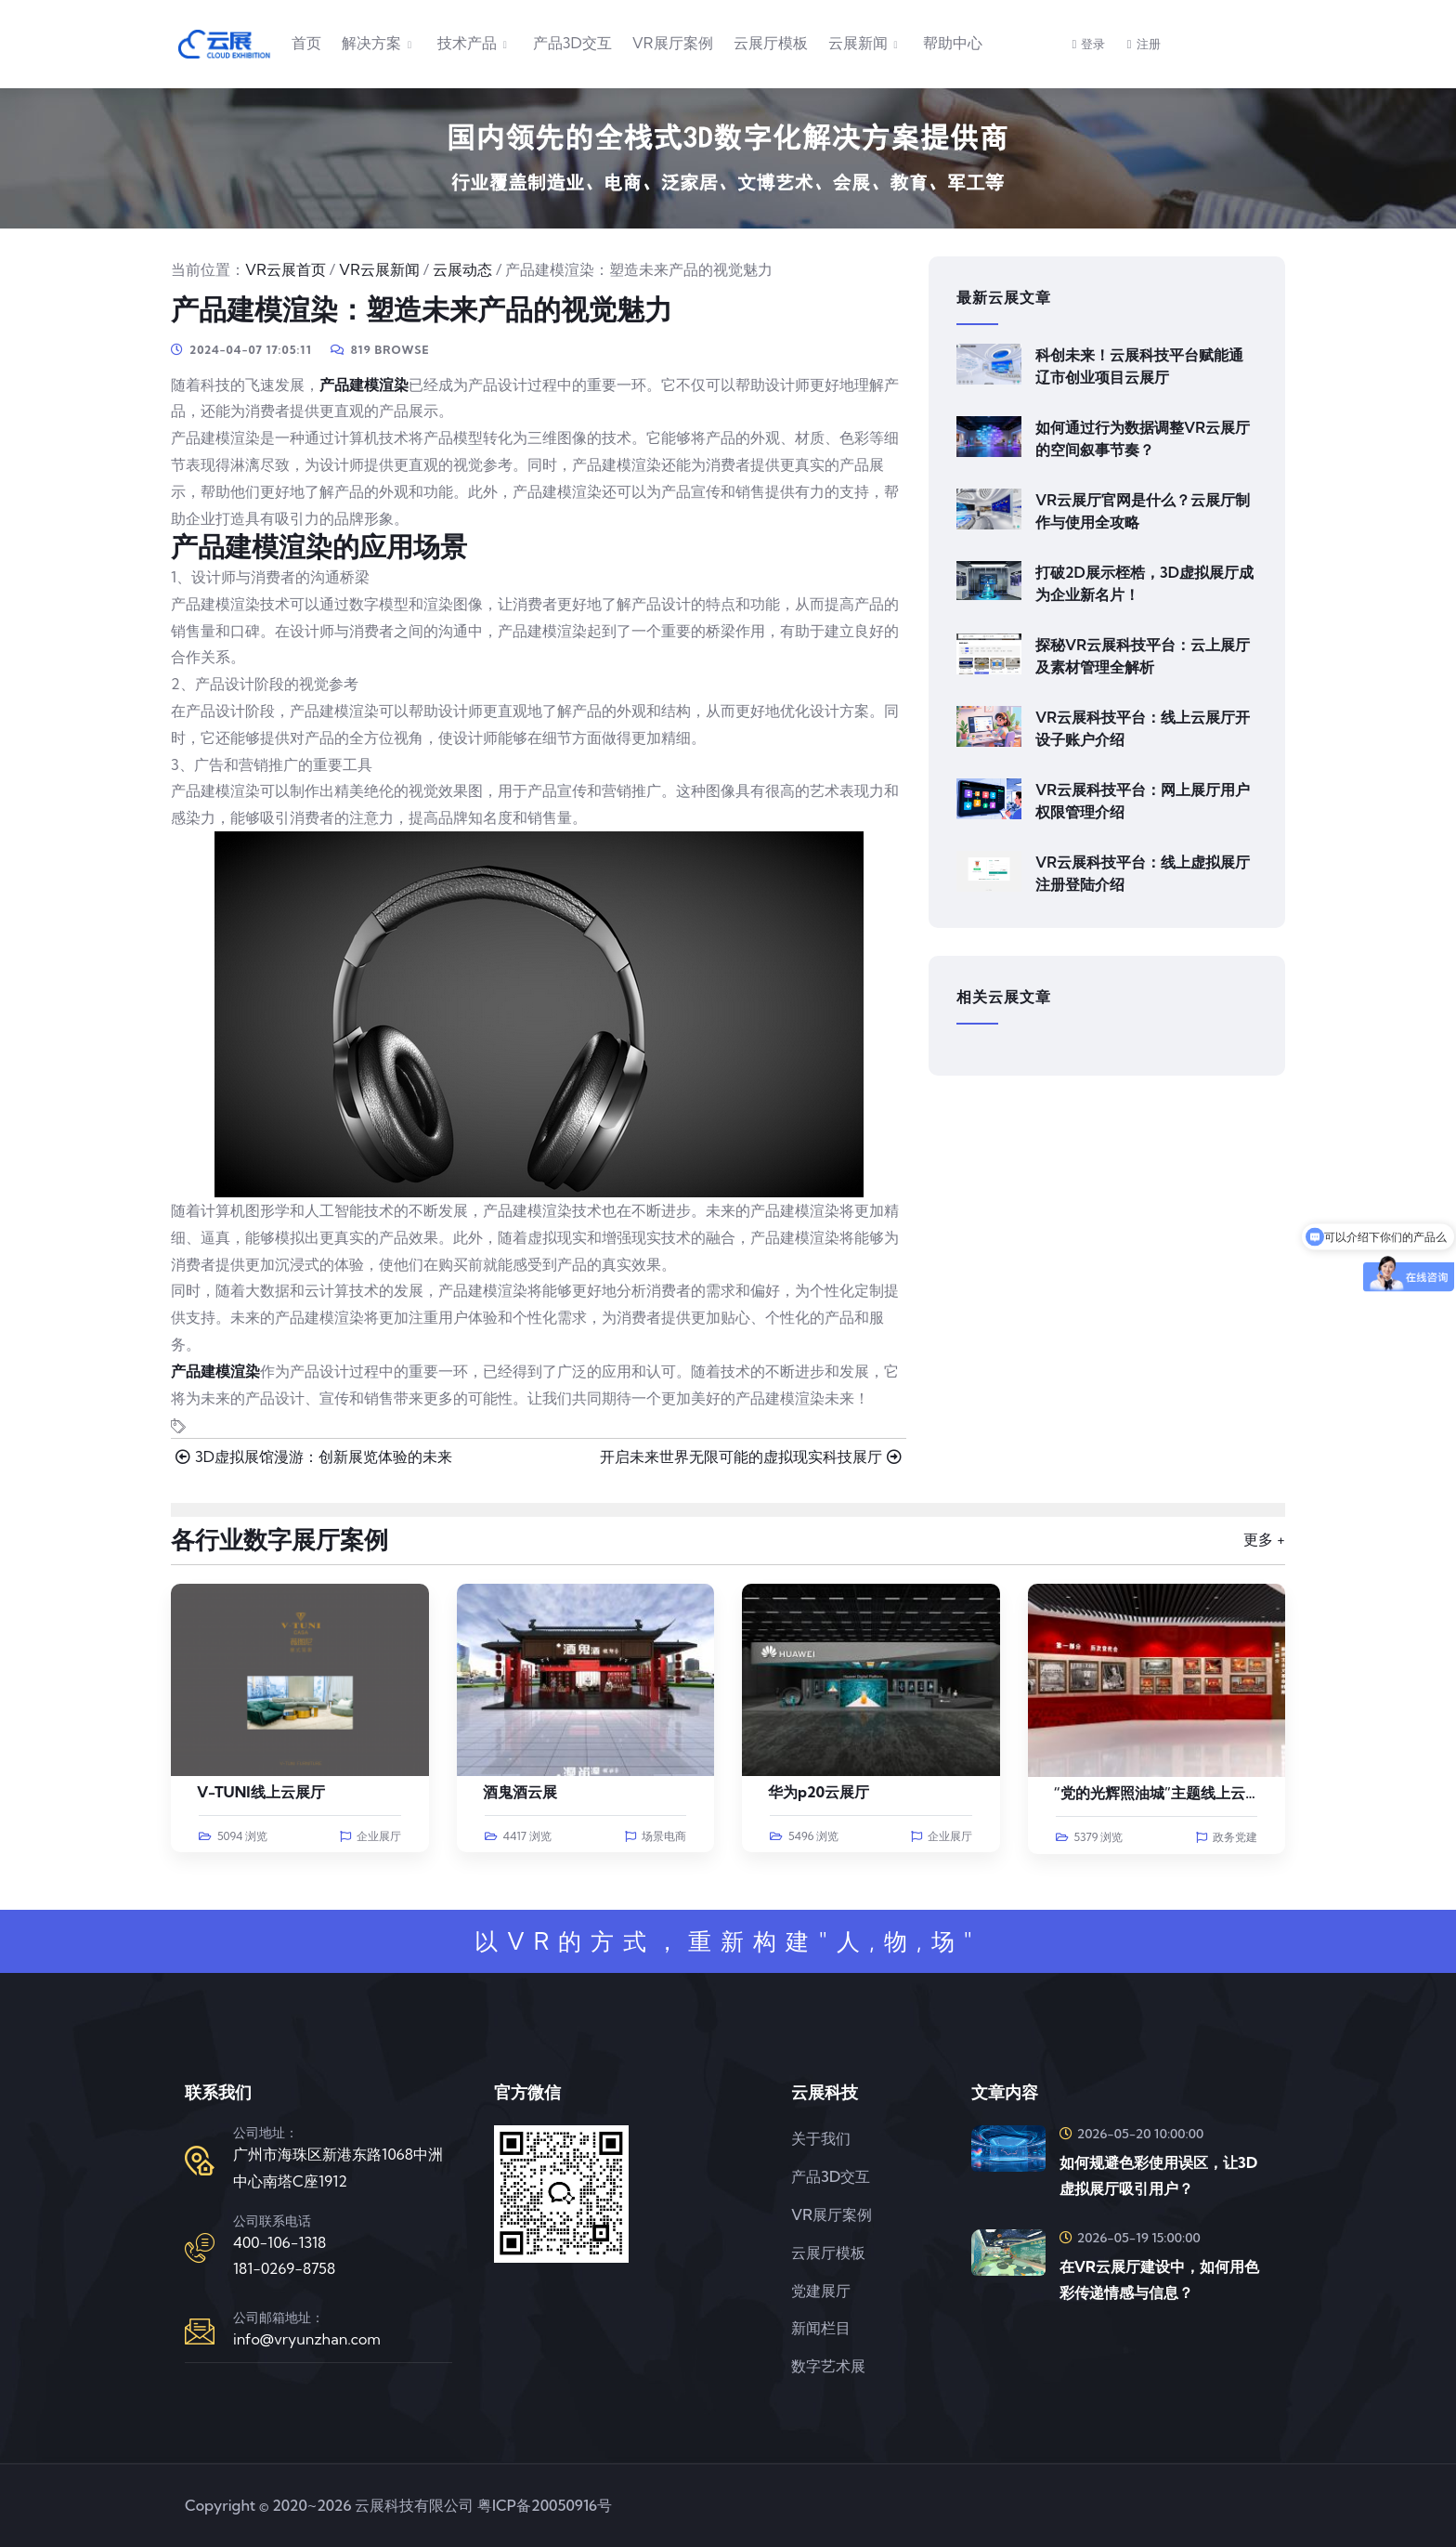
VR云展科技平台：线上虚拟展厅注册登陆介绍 (1142, 873)
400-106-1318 (279, 2242)
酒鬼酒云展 (520, 1792)
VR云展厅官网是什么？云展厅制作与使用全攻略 (1142, 510)
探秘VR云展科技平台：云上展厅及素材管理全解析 (1142, 655)
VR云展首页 (285, 269)
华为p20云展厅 (818, 1792)
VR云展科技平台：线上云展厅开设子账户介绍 (1142, 728)
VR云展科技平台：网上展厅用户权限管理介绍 (1142, 800)
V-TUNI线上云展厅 (261, 1792)
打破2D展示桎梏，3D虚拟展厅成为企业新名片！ (1144, 583)
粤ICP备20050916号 (544, 2505)
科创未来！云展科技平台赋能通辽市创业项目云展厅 (1139, 366)
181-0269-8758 (284, 2268)
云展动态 (462, 269)
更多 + (1264, 1539)
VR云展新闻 (379, 269)
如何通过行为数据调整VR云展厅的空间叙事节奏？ (1142, 438)
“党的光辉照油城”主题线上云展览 (1165, 1792)
